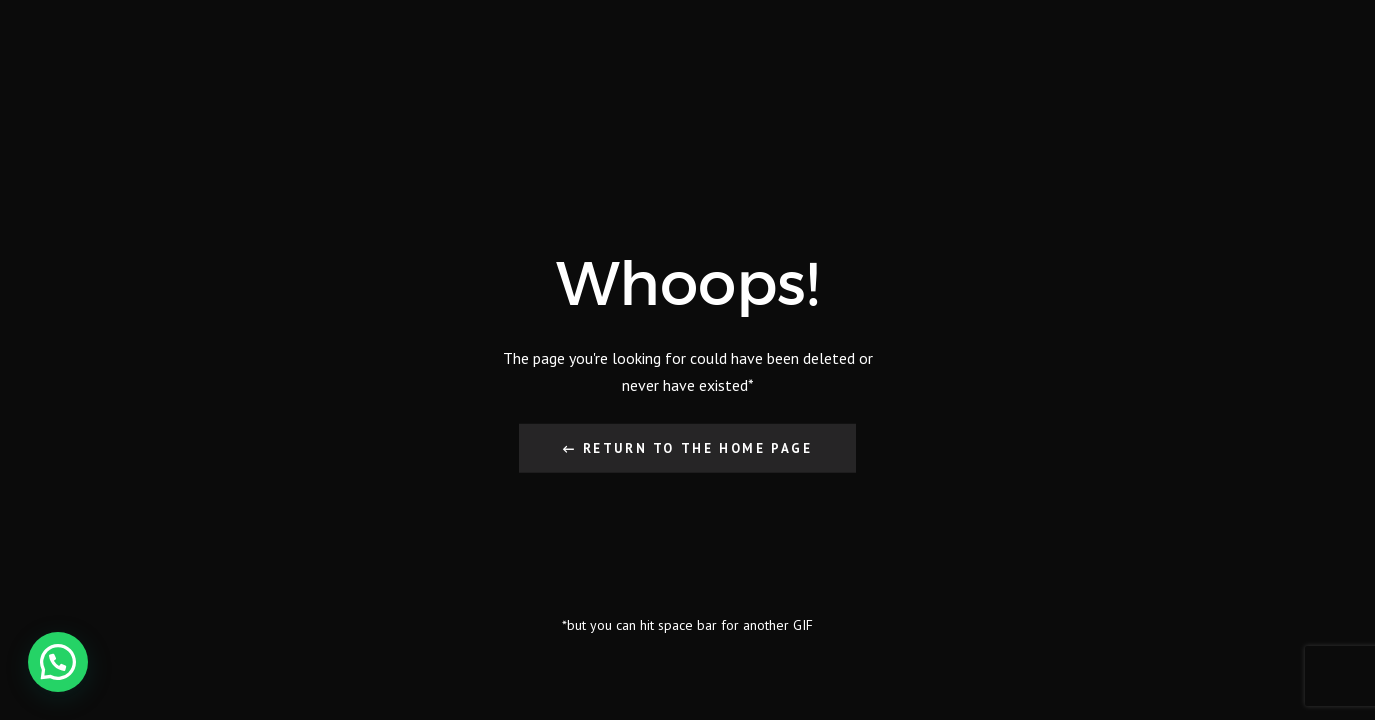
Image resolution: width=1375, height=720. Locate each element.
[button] (58, 662)
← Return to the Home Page (688, 447)
